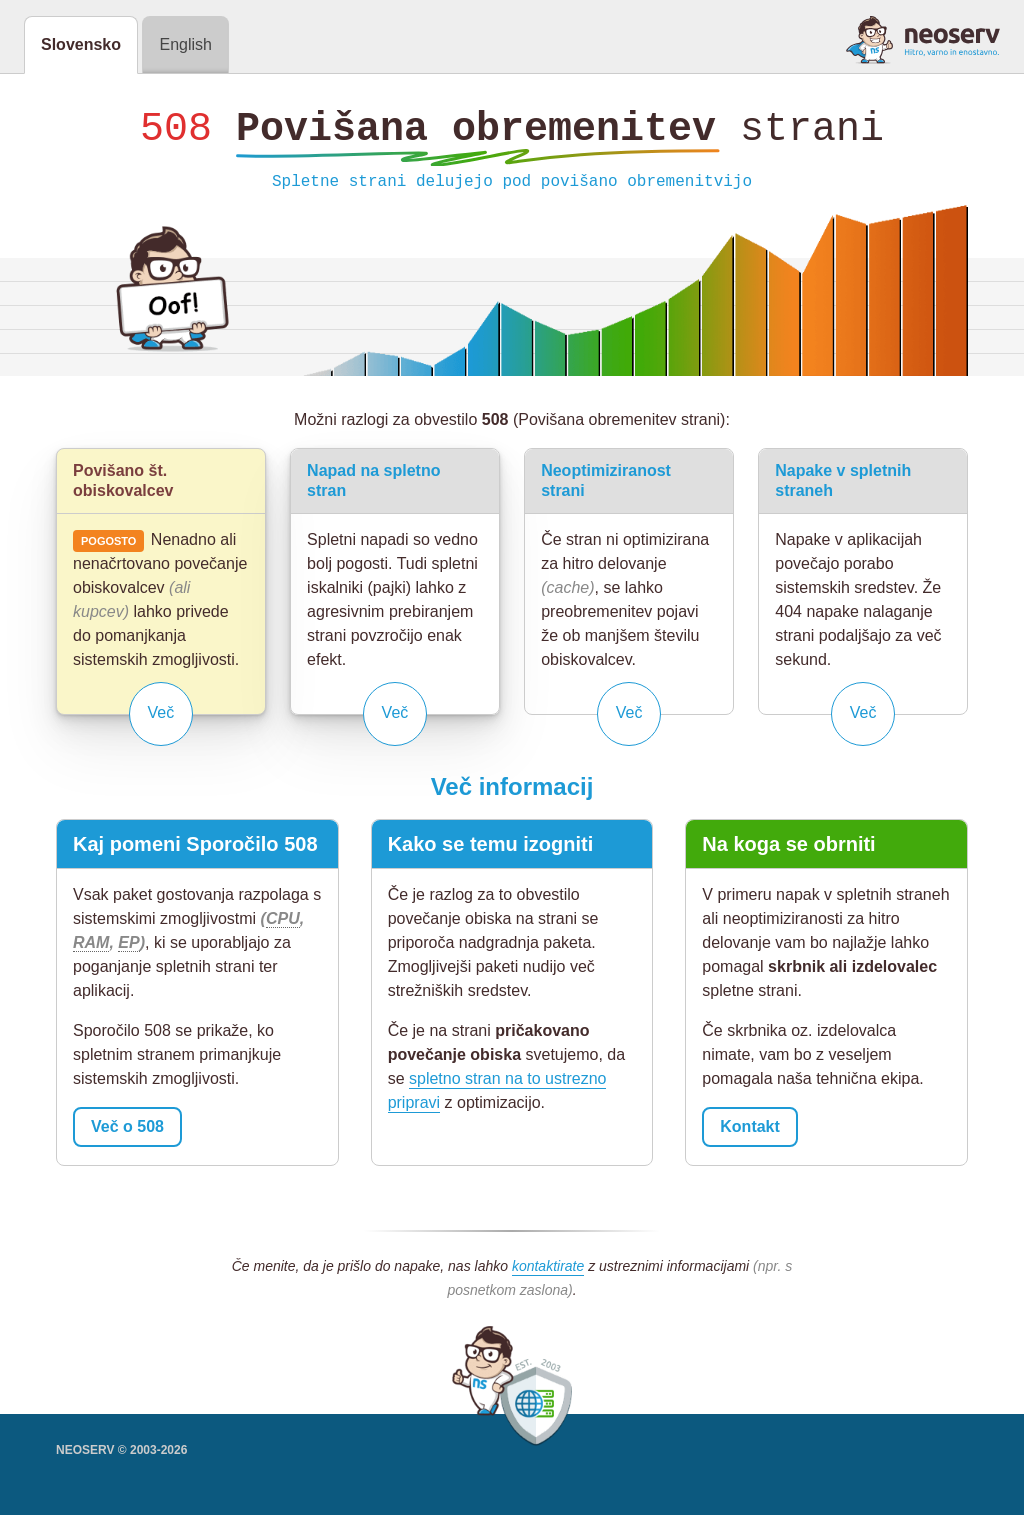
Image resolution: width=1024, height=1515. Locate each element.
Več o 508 (127, 1131)
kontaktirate (548, 1271)
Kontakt (750, 1131)
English (185, 44)
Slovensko (81, 44)
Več (161, 717)
